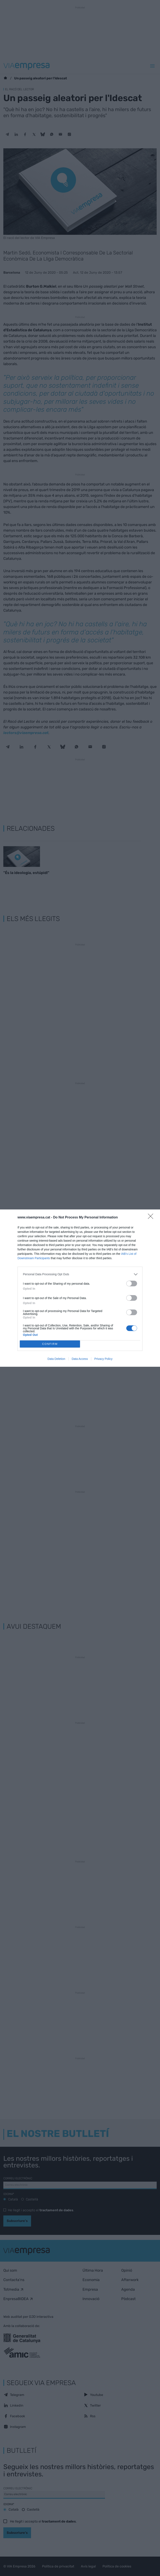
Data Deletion (56, 1358)
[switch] (131, 1283)
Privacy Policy (103, 1358)
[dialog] (80, 1288)
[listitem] (80, 1274)
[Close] (152, 1218)
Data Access (80, 1358)
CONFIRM (50, 1343)
